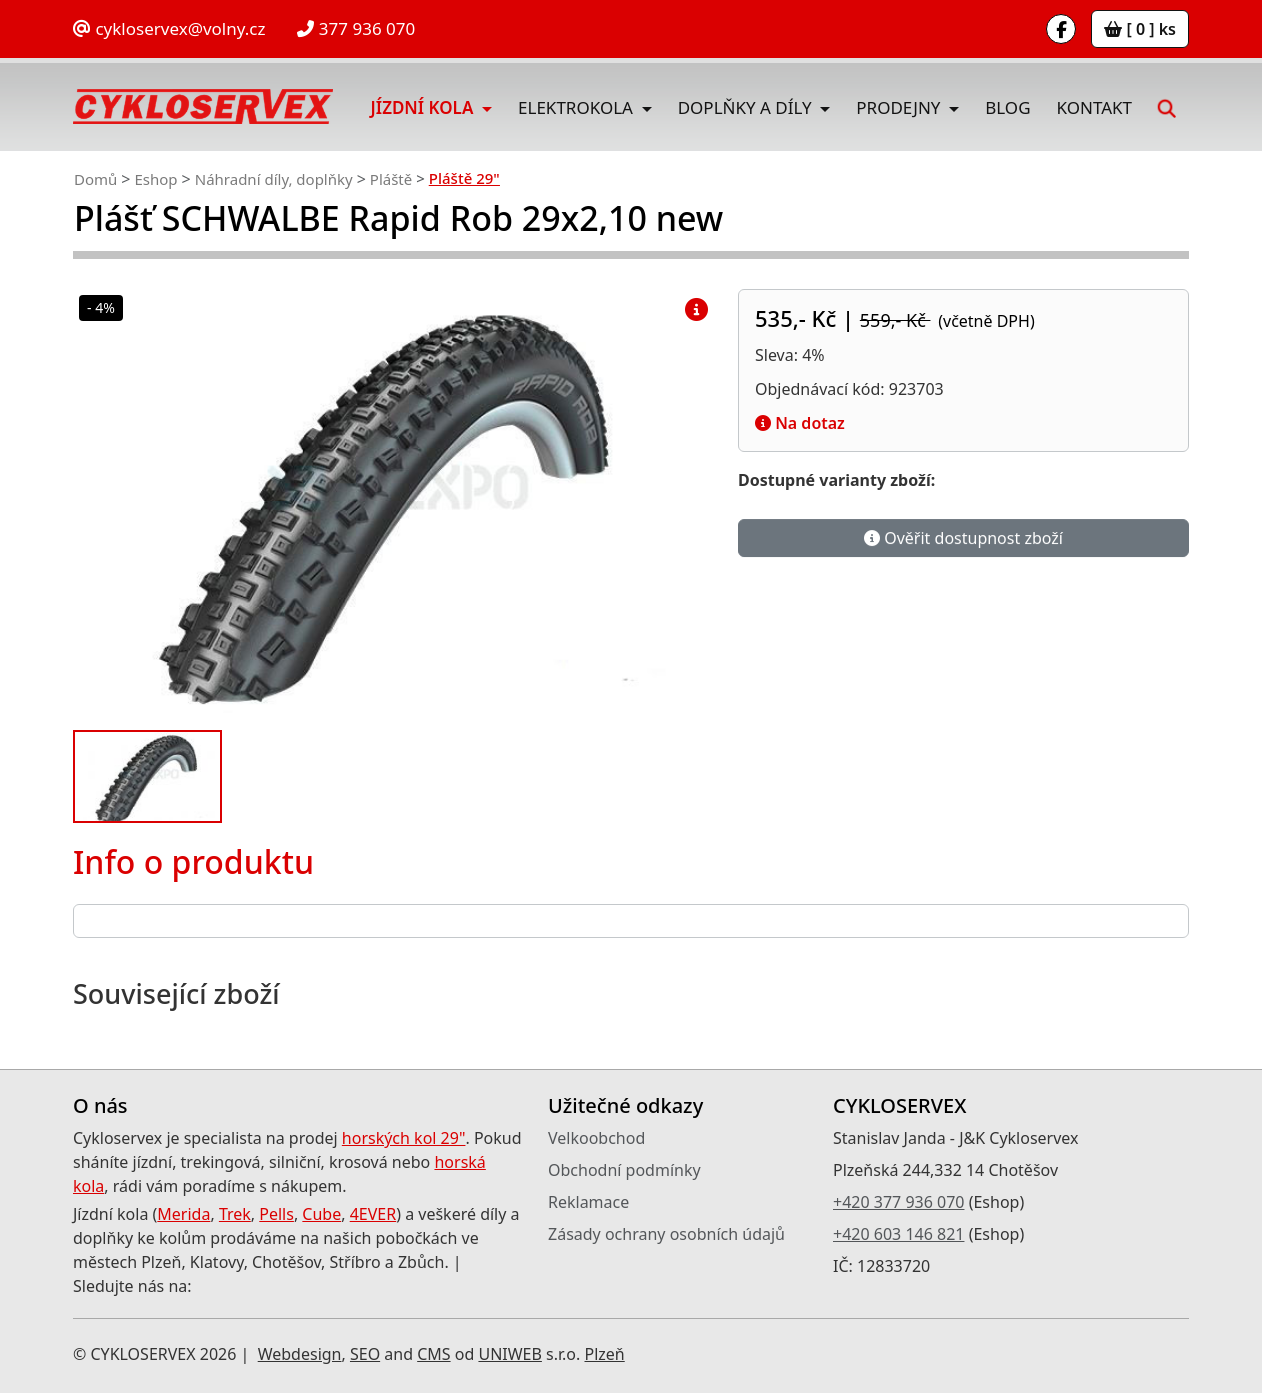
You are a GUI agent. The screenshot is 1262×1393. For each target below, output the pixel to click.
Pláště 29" (464, 178)
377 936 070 (356, 28)
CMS (433, 1354)
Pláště (391, 179)
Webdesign (300, 1354)
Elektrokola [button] (577, 107)
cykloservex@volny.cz (169, 28)
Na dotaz (800, 423)
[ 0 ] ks (1140, 29)
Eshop (155, 179)
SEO (365, 1354)
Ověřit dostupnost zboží (963, 540)
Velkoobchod (596, 1138)
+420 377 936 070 (898, 1202)
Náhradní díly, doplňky (274, 179)
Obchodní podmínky (624, 1170)
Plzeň (604, 1354)
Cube (321, 1214)
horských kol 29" (404, 1138)
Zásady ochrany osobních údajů (666, 1234)
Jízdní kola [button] (424, 107)
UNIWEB (509, 1354)
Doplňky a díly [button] (747, 107)
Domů (95, 179)
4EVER (373, 1214)
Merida (183, 1214)
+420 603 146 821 (898, 1234)
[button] (1167, 107)
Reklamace (588, 1202)
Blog (1007, 107)
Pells (276, 1214)
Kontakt (1094, 107)
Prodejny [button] (900, 107)
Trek (235, 1214)
